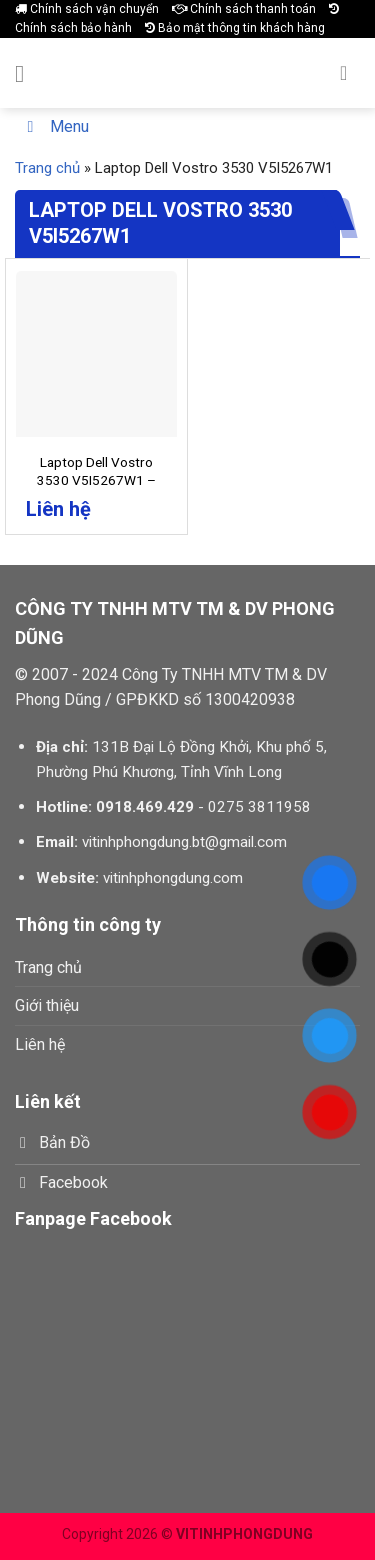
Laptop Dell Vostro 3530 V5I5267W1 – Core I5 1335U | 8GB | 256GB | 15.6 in (96, 488)
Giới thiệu (47, 1005)
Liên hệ (40, 1044)
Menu (54, 126)
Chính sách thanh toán (244, 9)
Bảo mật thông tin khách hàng (235, 28)
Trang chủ (47, 168)
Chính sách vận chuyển (87, 9)
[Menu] (27, 73)
